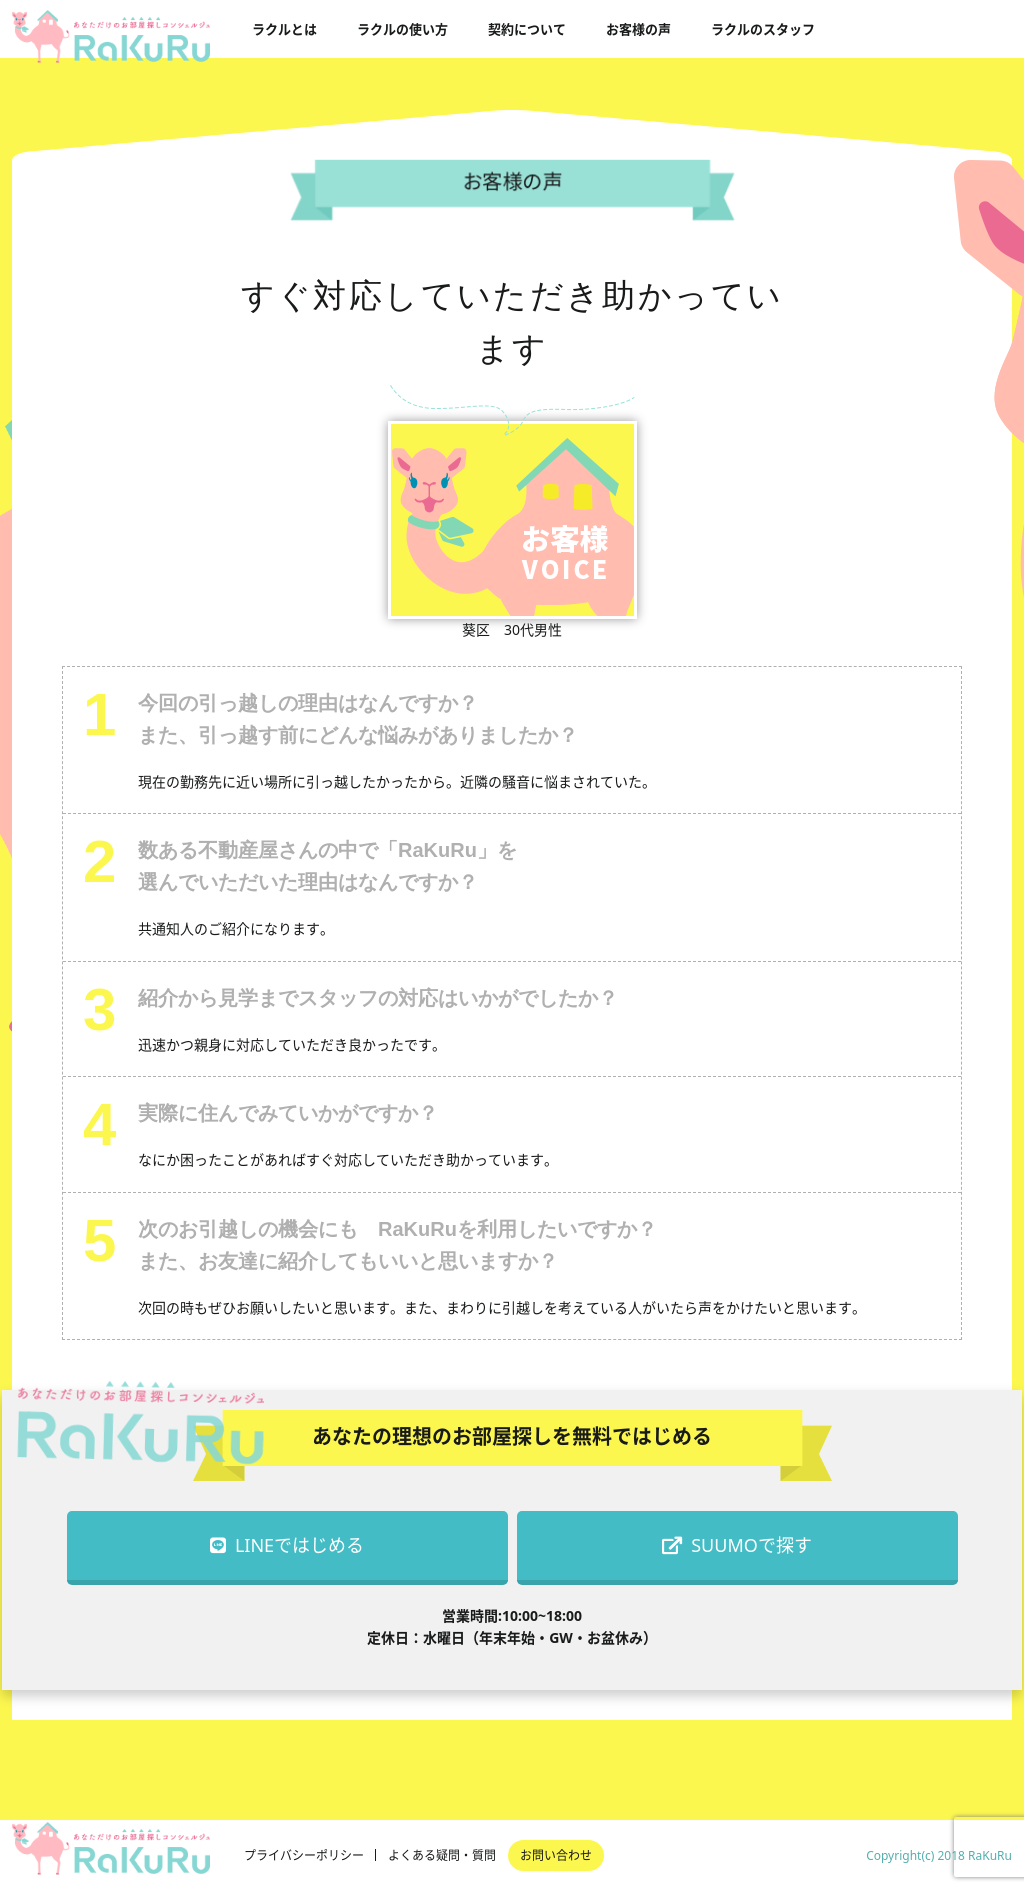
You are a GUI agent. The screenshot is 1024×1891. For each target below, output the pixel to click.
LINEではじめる (287, 1545)
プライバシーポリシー (304, 1855)
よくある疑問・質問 (442, 1855)
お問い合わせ (556, 1855)
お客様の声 (638, 29)
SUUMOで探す (737, 1545)
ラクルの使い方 (402, 29)
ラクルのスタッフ (763, 29)
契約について (527, 29)
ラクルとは (284, 29)
